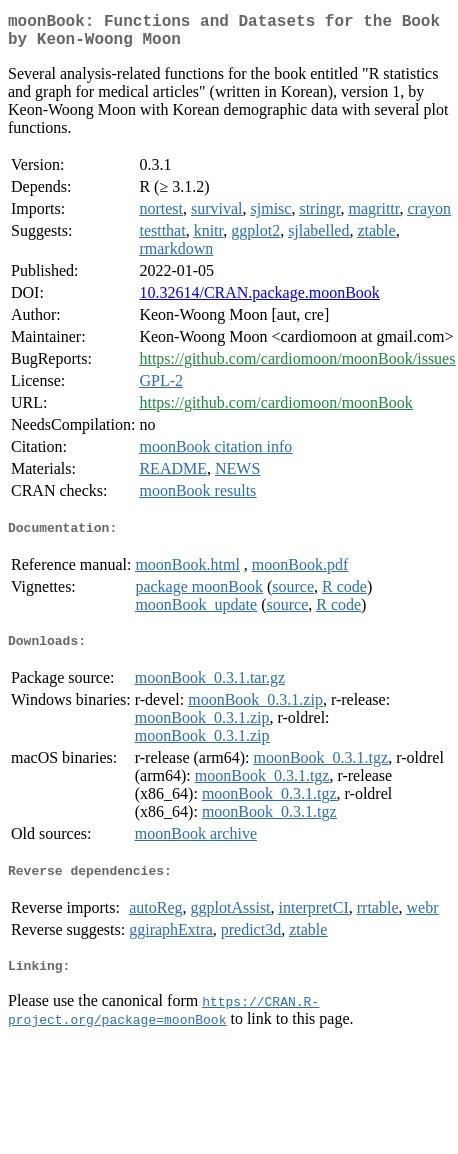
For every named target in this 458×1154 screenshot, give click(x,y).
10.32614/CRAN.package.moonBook (259, 300)
